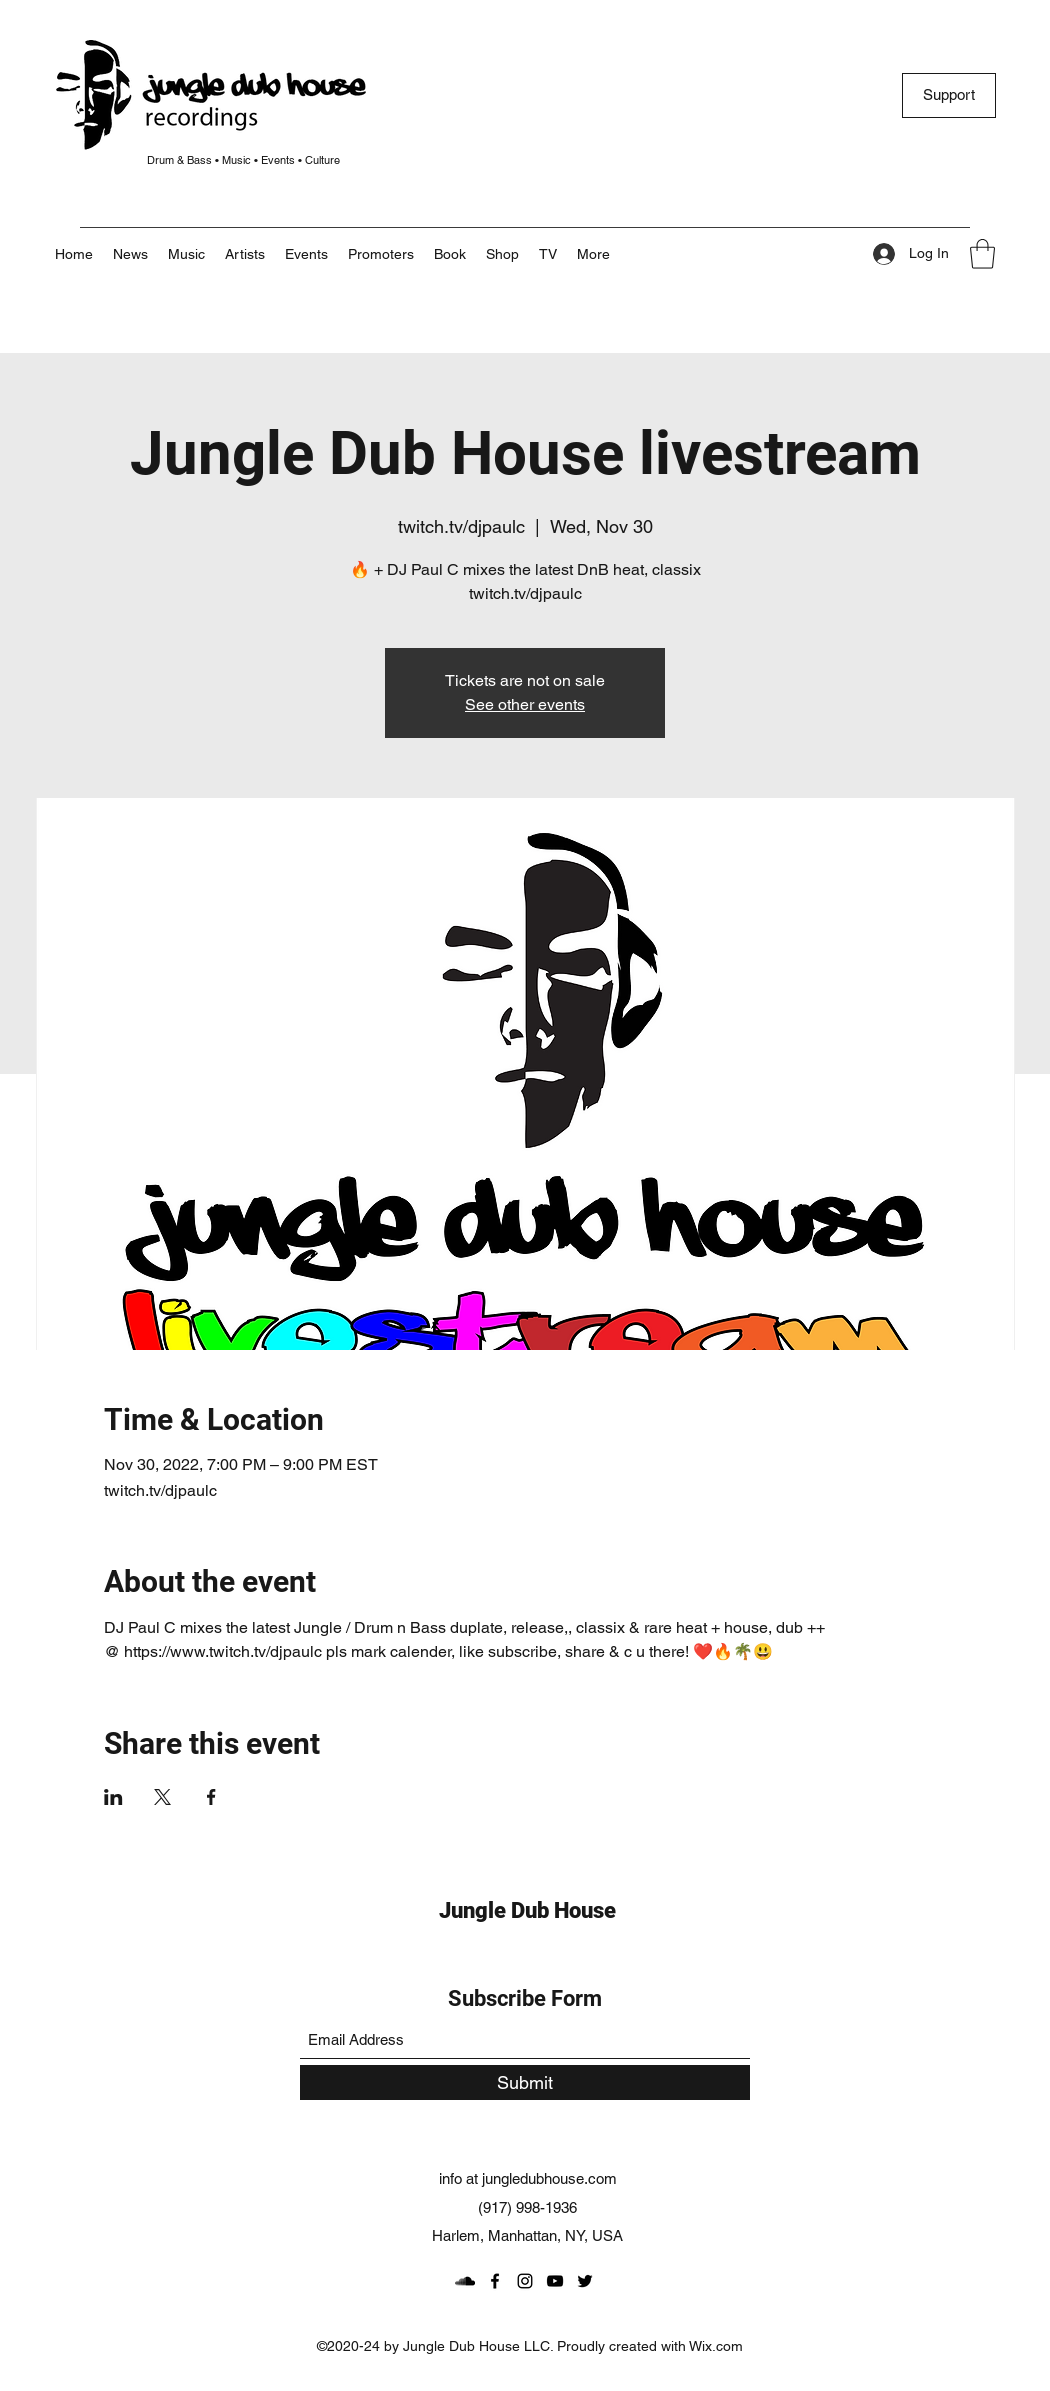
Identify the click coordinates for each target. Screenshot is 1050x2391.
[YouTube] (555, 2281)
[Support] (949, 95)
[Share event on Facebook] (211, 1797)
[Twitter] (585, 2281)
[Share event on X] (162, 1797)
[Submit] (525, 2082)
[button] (593, 254)
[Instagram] (525, 2281)
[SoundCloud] (465, 2281)
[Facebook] (495, 2281)
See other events (525, 704)
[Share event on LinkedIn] (113, 1797)
